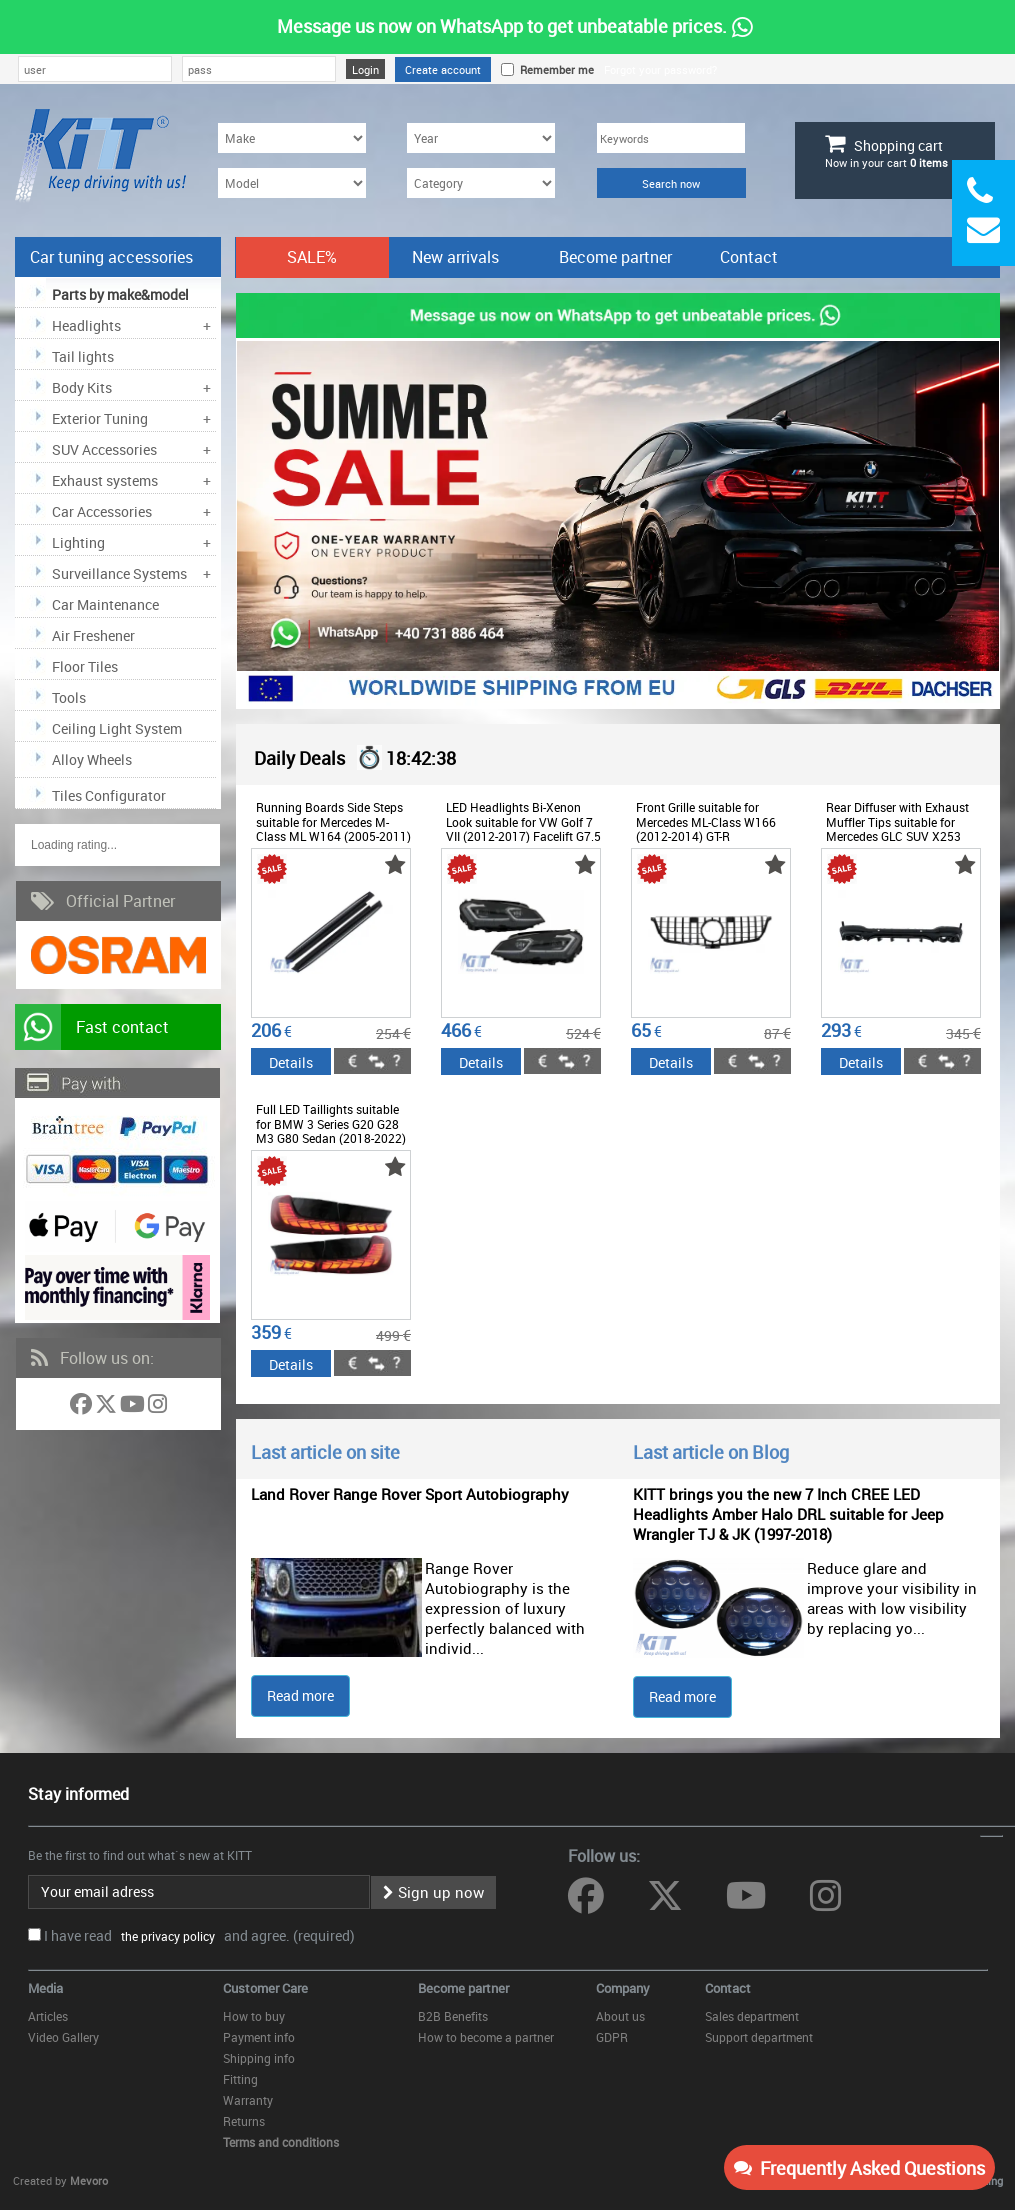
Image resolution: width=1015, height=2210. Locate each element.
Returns (244, 2121)
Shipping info (259, 2058)
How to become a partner (486, 2037)
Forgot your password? (660, 69)
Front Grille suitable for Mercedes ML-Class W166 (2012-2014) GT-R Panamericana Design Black (712, 828)
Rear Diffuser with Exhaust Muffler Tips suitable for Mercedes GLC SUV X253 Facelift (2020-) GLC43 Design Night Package (897, 836)
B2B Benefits (453, 2016)
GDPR (612, 2037)
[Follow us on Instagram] (157, 1407)
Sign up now (433, 1892)
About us (620, 2016)
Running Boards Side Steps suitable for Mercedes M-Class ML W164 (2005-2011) (333, 821)
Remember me (554, 69)
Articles (48, 2016)
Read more (300, 1695)
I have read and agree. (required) (199, 1935)
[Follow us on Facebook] (82, 1407)
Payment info (259, 2037)
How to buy (254, 2016)
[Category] (481, 183)
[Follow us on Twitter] (107, 1407)
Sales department (752, 2016)
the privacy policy (165, 1936)
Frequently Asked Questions (859, 2168)
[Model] (292, 183)
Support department (759, 2037)
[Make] (292, 138)
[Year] (481, 138)
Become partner (615, 257)
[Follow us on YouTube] (134, 1407)
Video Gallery (63, 2037)
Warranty (248, 2100)
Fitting (240, 2079)
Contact (749, 257)
